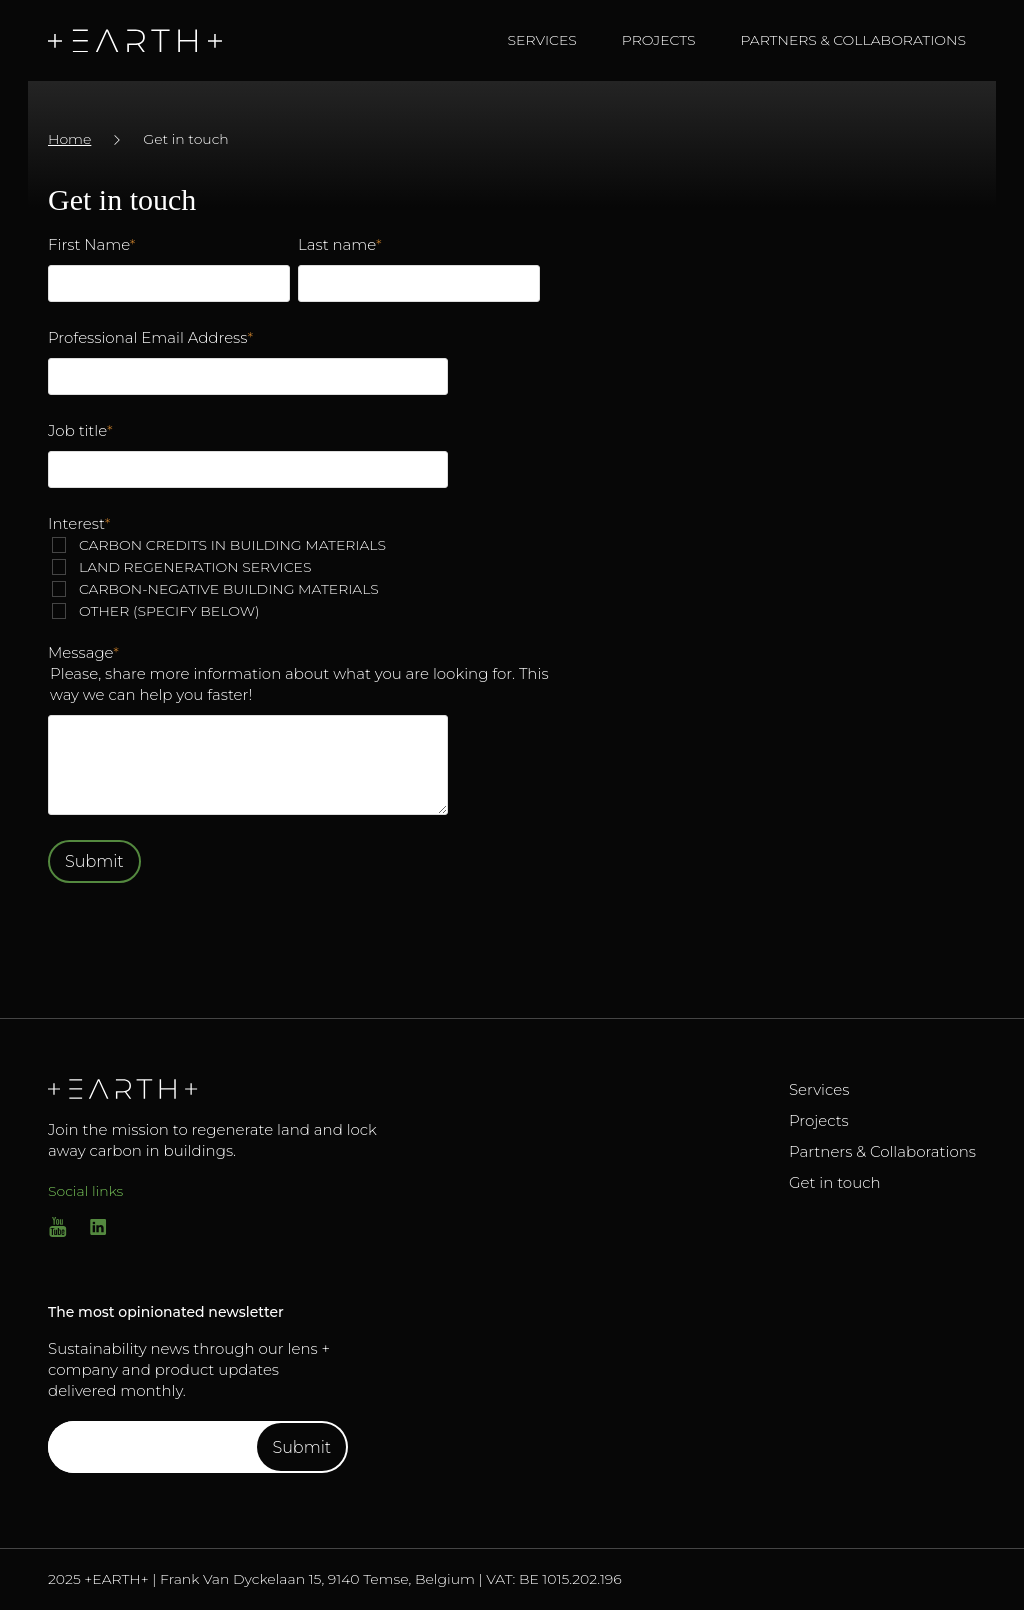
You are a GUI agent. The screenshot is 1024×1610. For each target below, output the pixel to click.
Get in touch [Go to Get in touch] (835, 1182)
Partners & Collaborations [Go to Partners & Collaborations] (882, 1151)
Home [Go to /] (69, 139)
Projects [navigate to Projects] (659, 40)
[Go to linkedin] (98, 1231)
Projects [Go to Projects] (819, 1120)
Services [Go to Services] (819, 1089)
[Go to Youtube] (58, 1231)
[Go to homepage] (145, 41)
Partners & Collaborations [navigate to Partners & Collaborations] (853, 40)
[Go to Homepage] (223, 1089)
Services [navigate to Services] (542, 40)
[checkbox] (294, 578)
